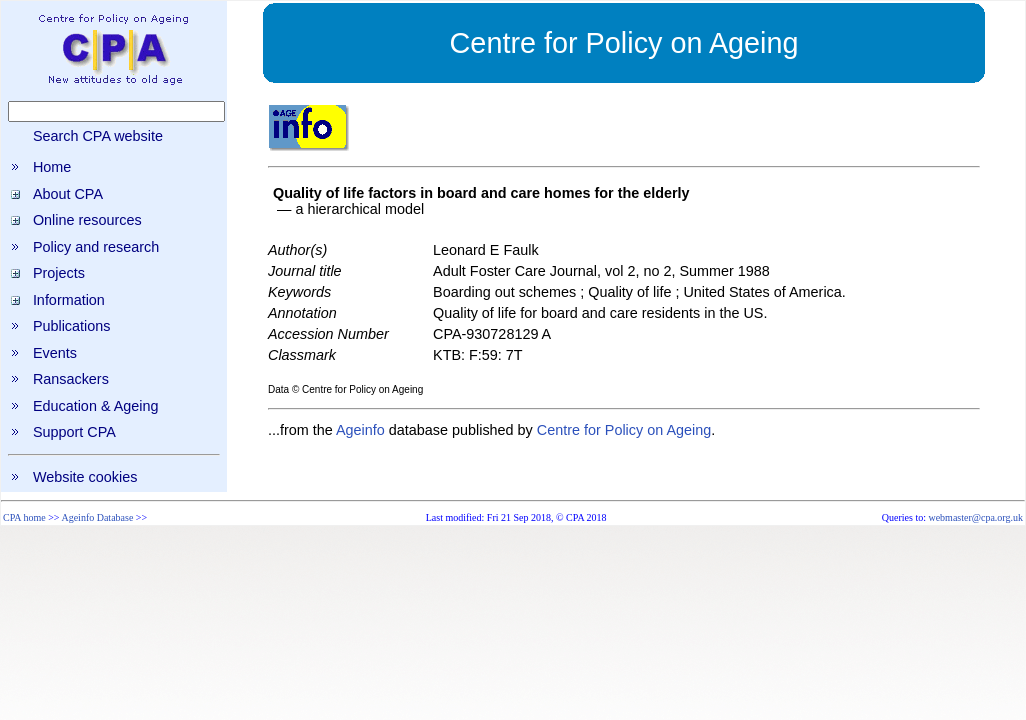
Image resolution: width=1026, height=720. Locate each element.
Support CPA (74, 432)
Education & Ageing (96, 406)
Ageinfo (360, 430)
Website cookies (85, 477)
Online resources (87, 220)
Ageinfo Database (97, 517)
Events (55, 353)
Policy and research (96, 247)
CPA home (24, 517)
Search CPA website (98, 136)
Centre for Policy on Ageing (624, 430)
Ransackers (71, 379)
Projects (59, 273)
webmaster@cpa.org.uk (975, 517)
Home (52, 167)
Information (69, 300)
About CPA (68, 194)
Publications (72, 326)
